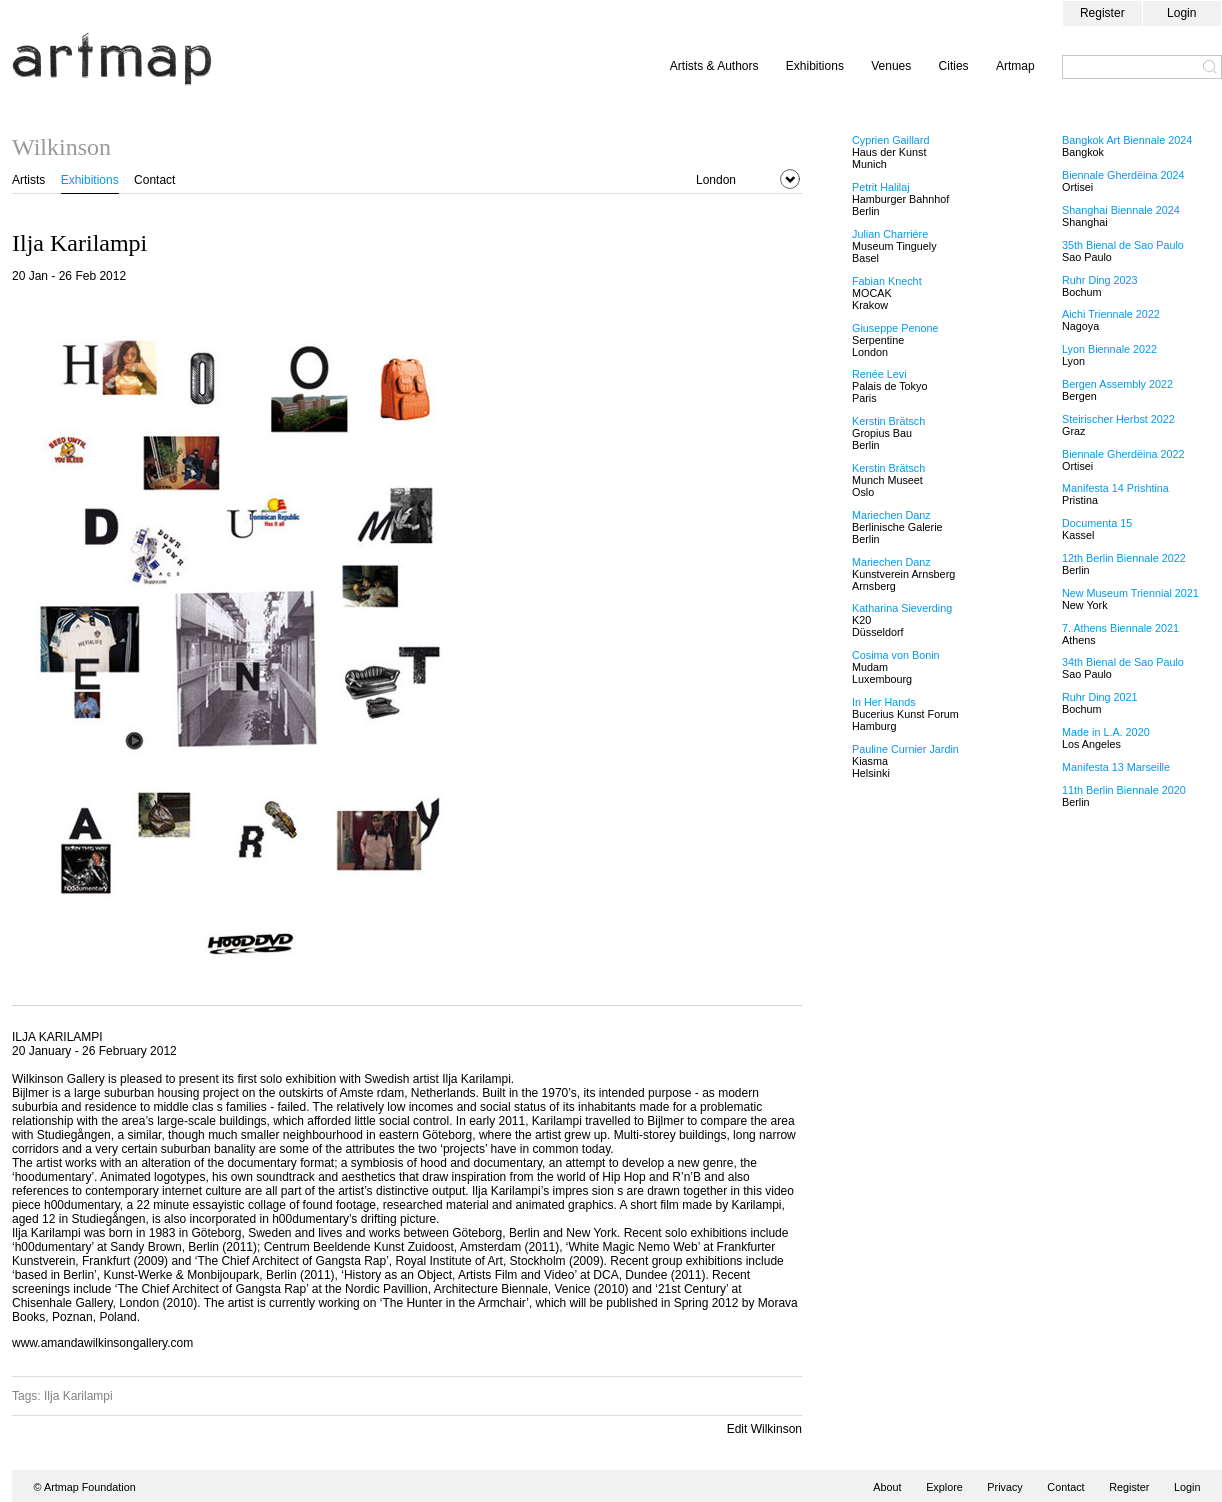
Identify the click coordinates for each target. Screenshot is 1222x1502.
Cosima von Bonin (896, 655)
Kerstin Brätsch (888, 421)
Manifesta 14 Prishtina (1115, 488)
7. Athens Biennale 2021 (1120, 628)
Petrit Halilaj (881, 187)
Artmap (1015, 66)
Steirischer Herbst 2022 (1118, 419)
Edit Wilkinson (764, 1429)
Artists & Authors (714, 66)
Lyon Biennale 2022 (1109, 349)
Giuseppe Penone (895, 328)
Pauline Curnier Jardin (905, 749)
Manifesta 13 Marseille (1116, 767)
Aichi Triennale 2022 (1111, 314)
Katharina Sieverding (902, 608)
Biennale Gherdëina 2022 (1123, 454)
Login (1181, 13)
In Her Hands (884, 702)
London (716, 180)
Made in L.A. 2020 (1106, 732)
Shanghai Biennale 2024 (1121, 210)
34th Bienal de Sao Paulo (1123, 662)
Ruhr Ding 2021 (1100, 697)
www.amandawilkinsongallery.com (102, 1343)
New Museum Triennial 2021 (1130, 593)
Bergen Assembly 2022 (1117, 384)
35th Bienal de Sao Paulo (1123, 245)
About (887, 1487)
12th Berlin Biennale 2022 (1124, 558)
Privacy (1004, 1487)
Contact (154, 180)
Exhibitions (815, 66)
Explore (944, 1487)
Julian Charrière (890, 234)
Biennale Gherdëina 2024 (1123, 175)
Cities (954, 66)
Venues (891, 66)
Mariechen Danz (891, 515)
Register (1102, 13)
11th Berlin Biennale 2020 (1124, 790)
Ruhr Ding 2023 (1100, 280)
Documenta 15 (1097, 523)
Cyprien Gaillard (890, 140)
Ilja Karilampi (78, 1396)
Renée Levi (879, 374)
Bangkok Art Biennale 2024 (1127, 140)
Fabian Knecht (887, 281)
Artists (28, 180)
